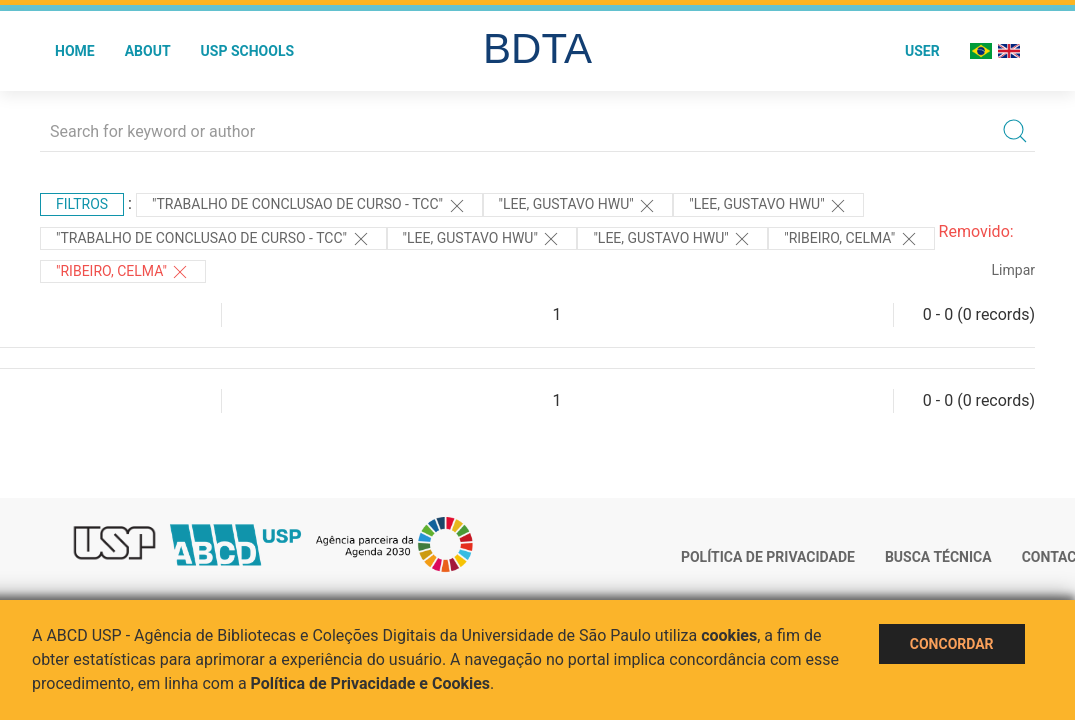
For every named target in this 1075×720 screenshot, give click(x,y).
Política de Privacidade (768, 557)
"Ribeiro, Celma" (851, 239)
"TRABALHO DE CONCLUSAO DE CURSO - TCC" (309, 206)
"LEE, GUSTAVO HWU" (482, 239)
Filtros (82, 204)
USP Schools (248, 51)
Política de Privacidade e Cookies (371, 683)
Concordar (952, 644)
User (922, 51)
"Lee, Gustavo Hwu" (578, 206)
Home (75, 51)
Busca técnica (938, 557)
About (148, 51)
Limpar (1013, 270)
